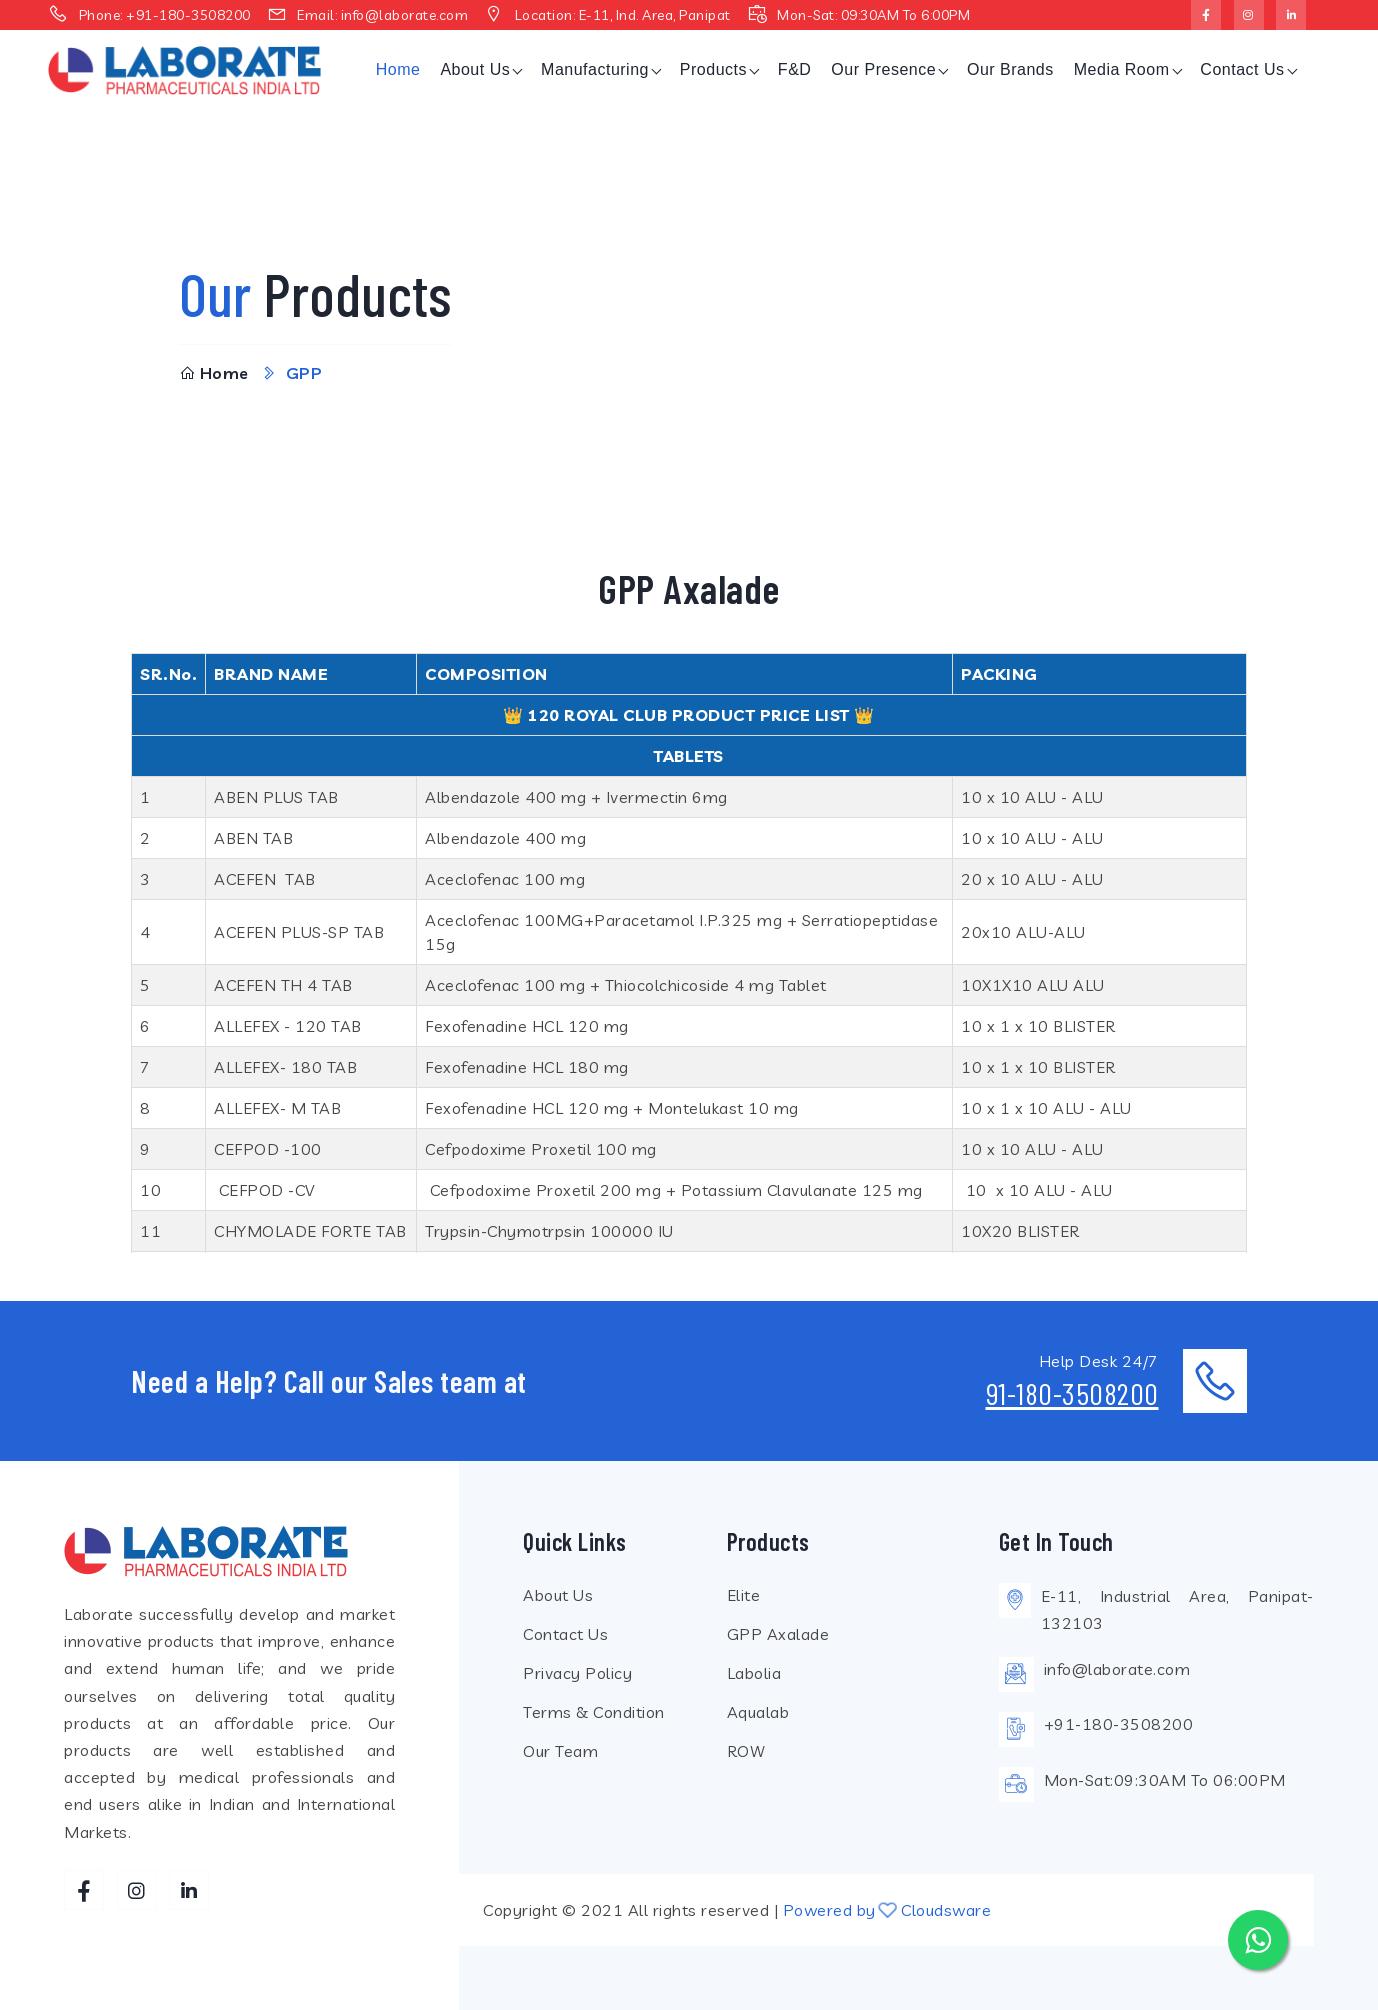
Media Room (1122, 69)
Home (398, 69)
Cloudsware (946, 1910)
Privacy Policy (577, 1673)
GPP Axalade (778, 1634)
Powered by (829, 1910)
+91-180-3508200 (188, 15)
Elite (744, 1595)
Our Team (560, 1751)
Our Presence (883, 69)
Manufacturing (595, 69)
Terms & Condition (594, 1712)
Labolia (754, 1673)
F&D (795, 69)
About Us (475, 69)
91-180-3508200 (1072, 1393)
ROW (746, 1751)
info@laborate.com (405, 15)
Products (713, 69)
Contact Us (1242, 69)
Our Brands (1010, 69)
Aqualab (758, 1712)
